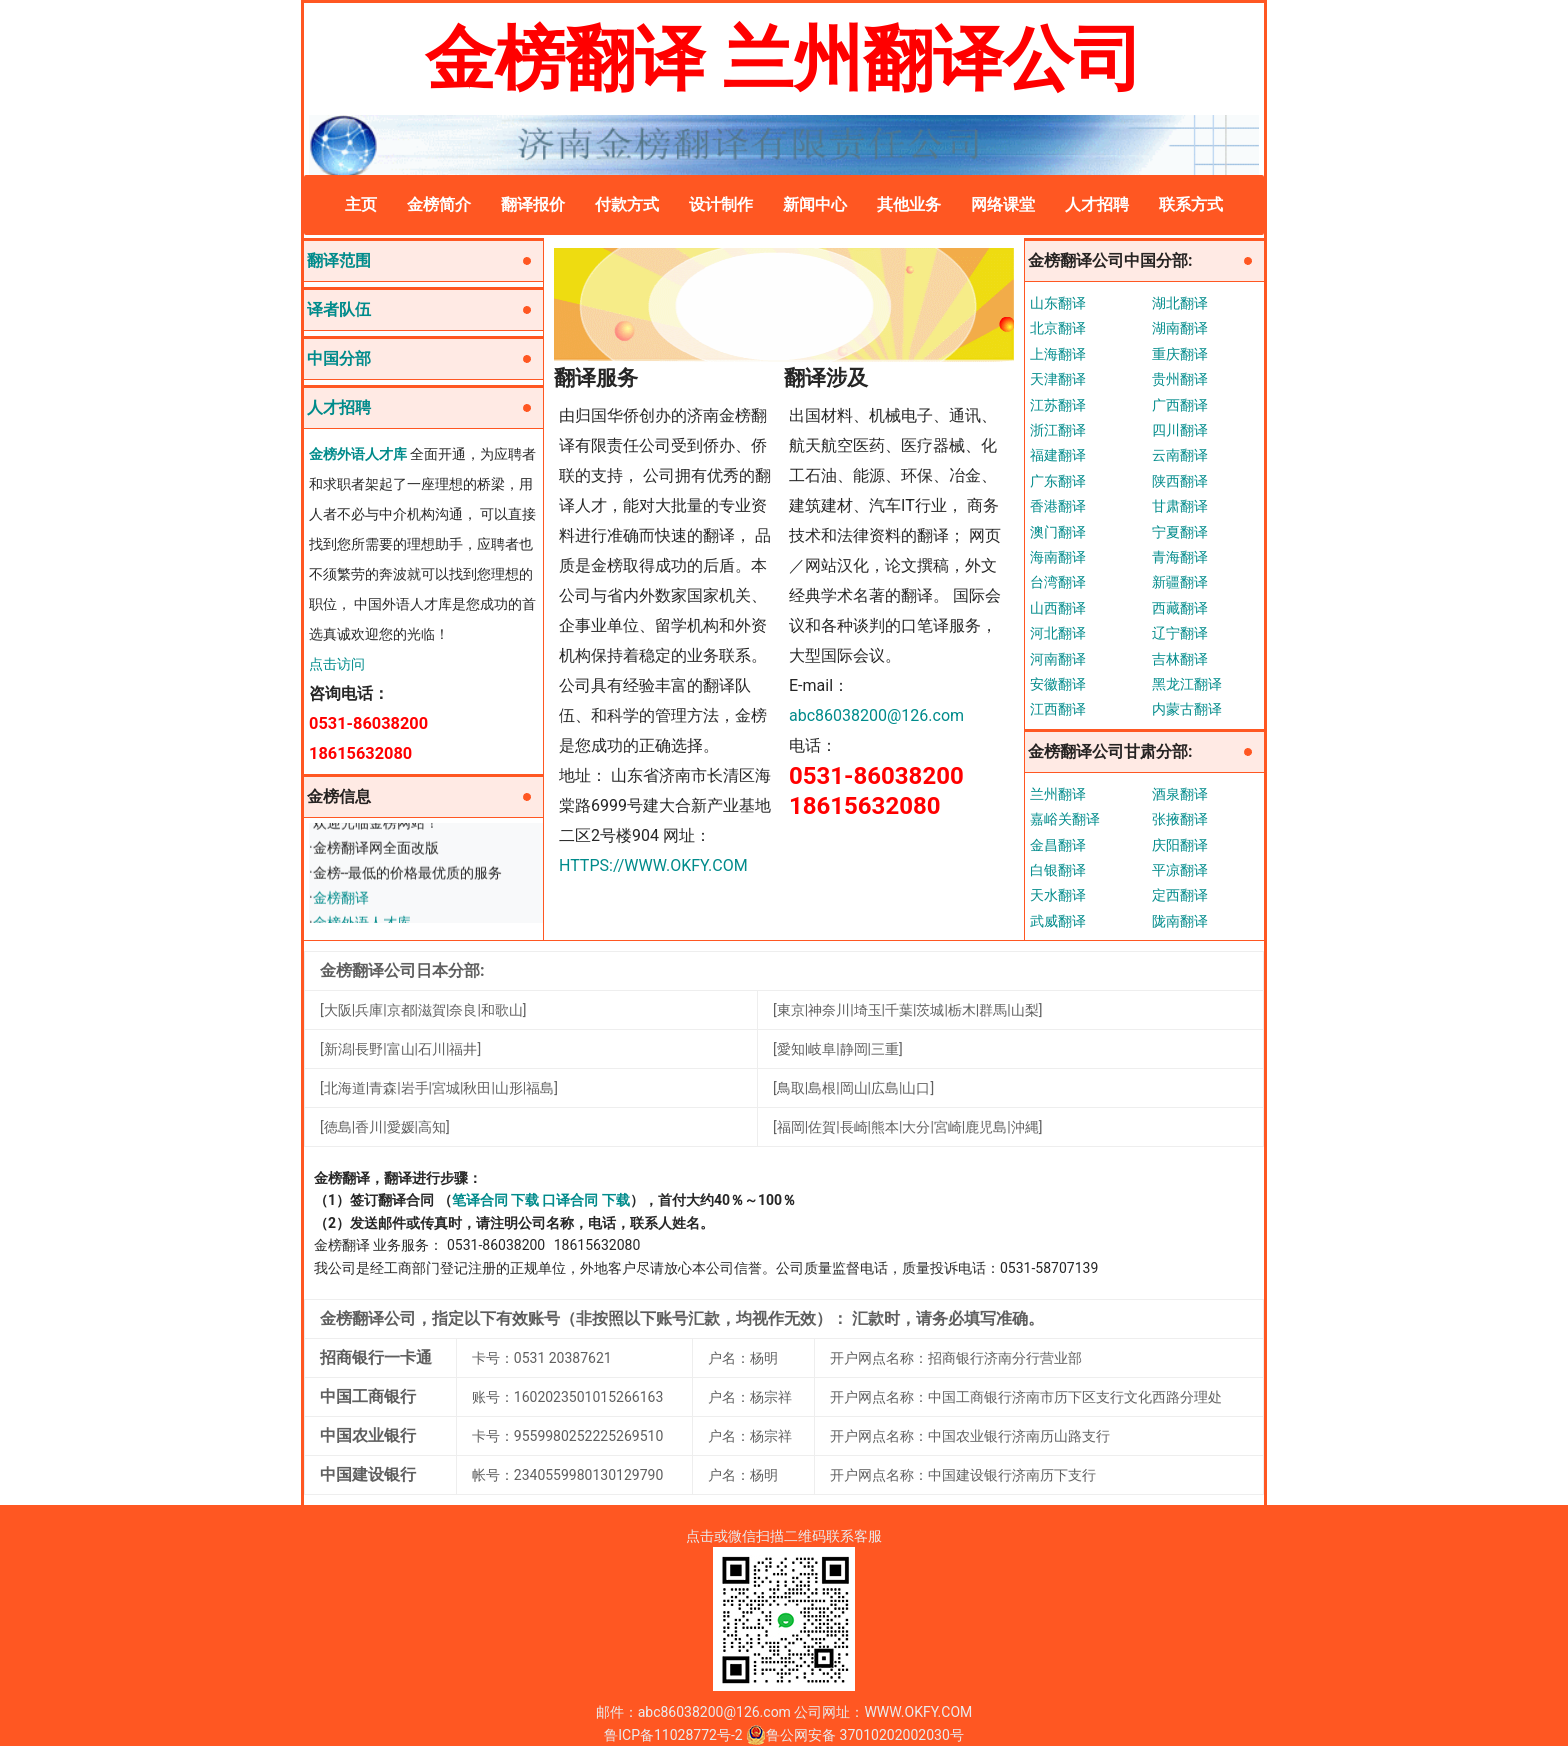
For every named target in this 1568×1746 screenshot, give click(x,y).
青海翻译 (1180, 557)
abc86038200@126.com (876, 715)
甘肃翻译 (1180, 506)
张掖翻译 (1180, 819)
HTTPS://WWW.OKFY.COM (653, 865)
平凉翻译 (1180, 870)
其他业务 (909, 204)
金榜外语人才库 (358, 454)
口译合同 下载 (585, 1200)
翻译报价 (533, 204)
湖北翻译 (1180, 303)
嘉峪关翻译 (1065, 819)
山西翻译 (1058, 608)
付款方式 (627, 204)
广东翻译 (1058, 481)
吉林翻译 (1180, 659)
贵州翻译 (1180, 379)
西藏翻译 (1180, 608)
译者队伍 (339, 309)
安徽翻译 (1058, 684)
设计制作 (721, 204)
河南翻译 (1058, 659)
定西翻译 (1180, 895)
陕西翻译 (1180, 481)
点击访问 (337, 664)
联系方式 (1191, 204)
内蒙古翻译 (1187, 709)
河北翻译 (1058, 633)
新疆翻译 (1180, 582)
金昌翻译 (1058, 845)
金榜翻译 (341, 901)
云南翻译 (1180, 455)
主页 (361, 204)
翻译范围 (339, 260)
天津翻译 (1058, 379)
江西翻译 (1058, 709)
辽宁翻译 (1180, 633)
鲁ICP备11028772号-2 (673, 1735)
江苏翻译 (1058, 405)
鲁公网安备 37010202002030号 (855, 1735)
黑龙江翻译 (1187, 684)
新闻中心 (815, 204)
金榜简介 (439, 204)
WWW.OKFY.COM (918, 1712)
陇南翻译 (1180, 921)
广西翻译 (1180, 405)
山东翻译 (1058, 303)
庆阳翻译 (1180, 845)
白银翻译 (1058, 870)
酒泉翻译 (1180, 794)
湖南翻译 (1180, 328)
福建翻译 (1058, 455)
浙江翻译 (1058, 430)
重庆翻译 (1180, 354)
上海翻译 (1058, 354)
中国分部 (339, 358)
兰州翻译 (1058, 794)
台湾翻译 (1058, 582)
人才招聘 (1097, 204)
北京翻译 (1058, 328)
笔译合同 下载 (495, 1200)
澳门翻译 (1058, 532)
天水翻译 (1058, 895)
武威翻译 (1058, 921)
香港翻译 (1058, 506)
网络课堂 (1003, 204)
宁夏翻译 (1180, 532)
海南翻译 (1058, 557)
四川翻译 (1180, 430)
